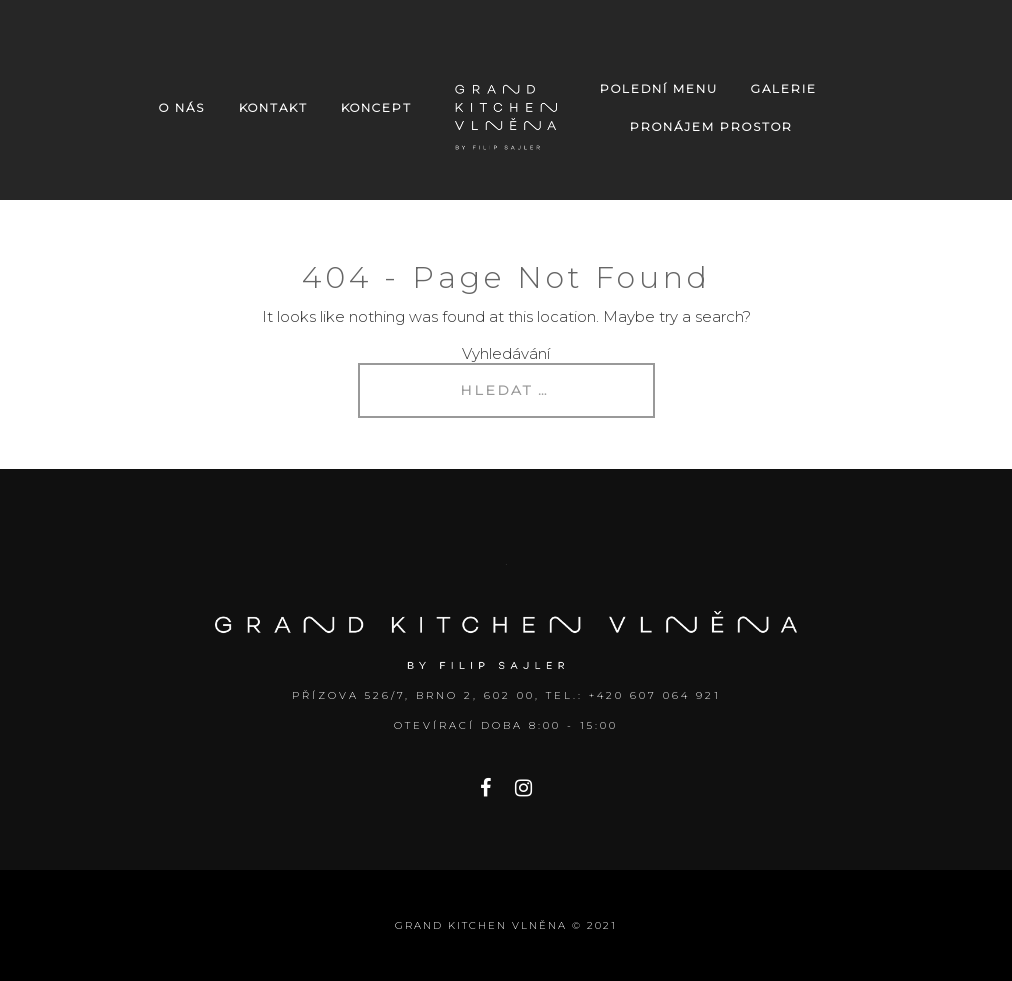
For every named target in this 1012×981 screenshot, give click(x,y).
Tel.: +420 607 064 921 (633, 695)
